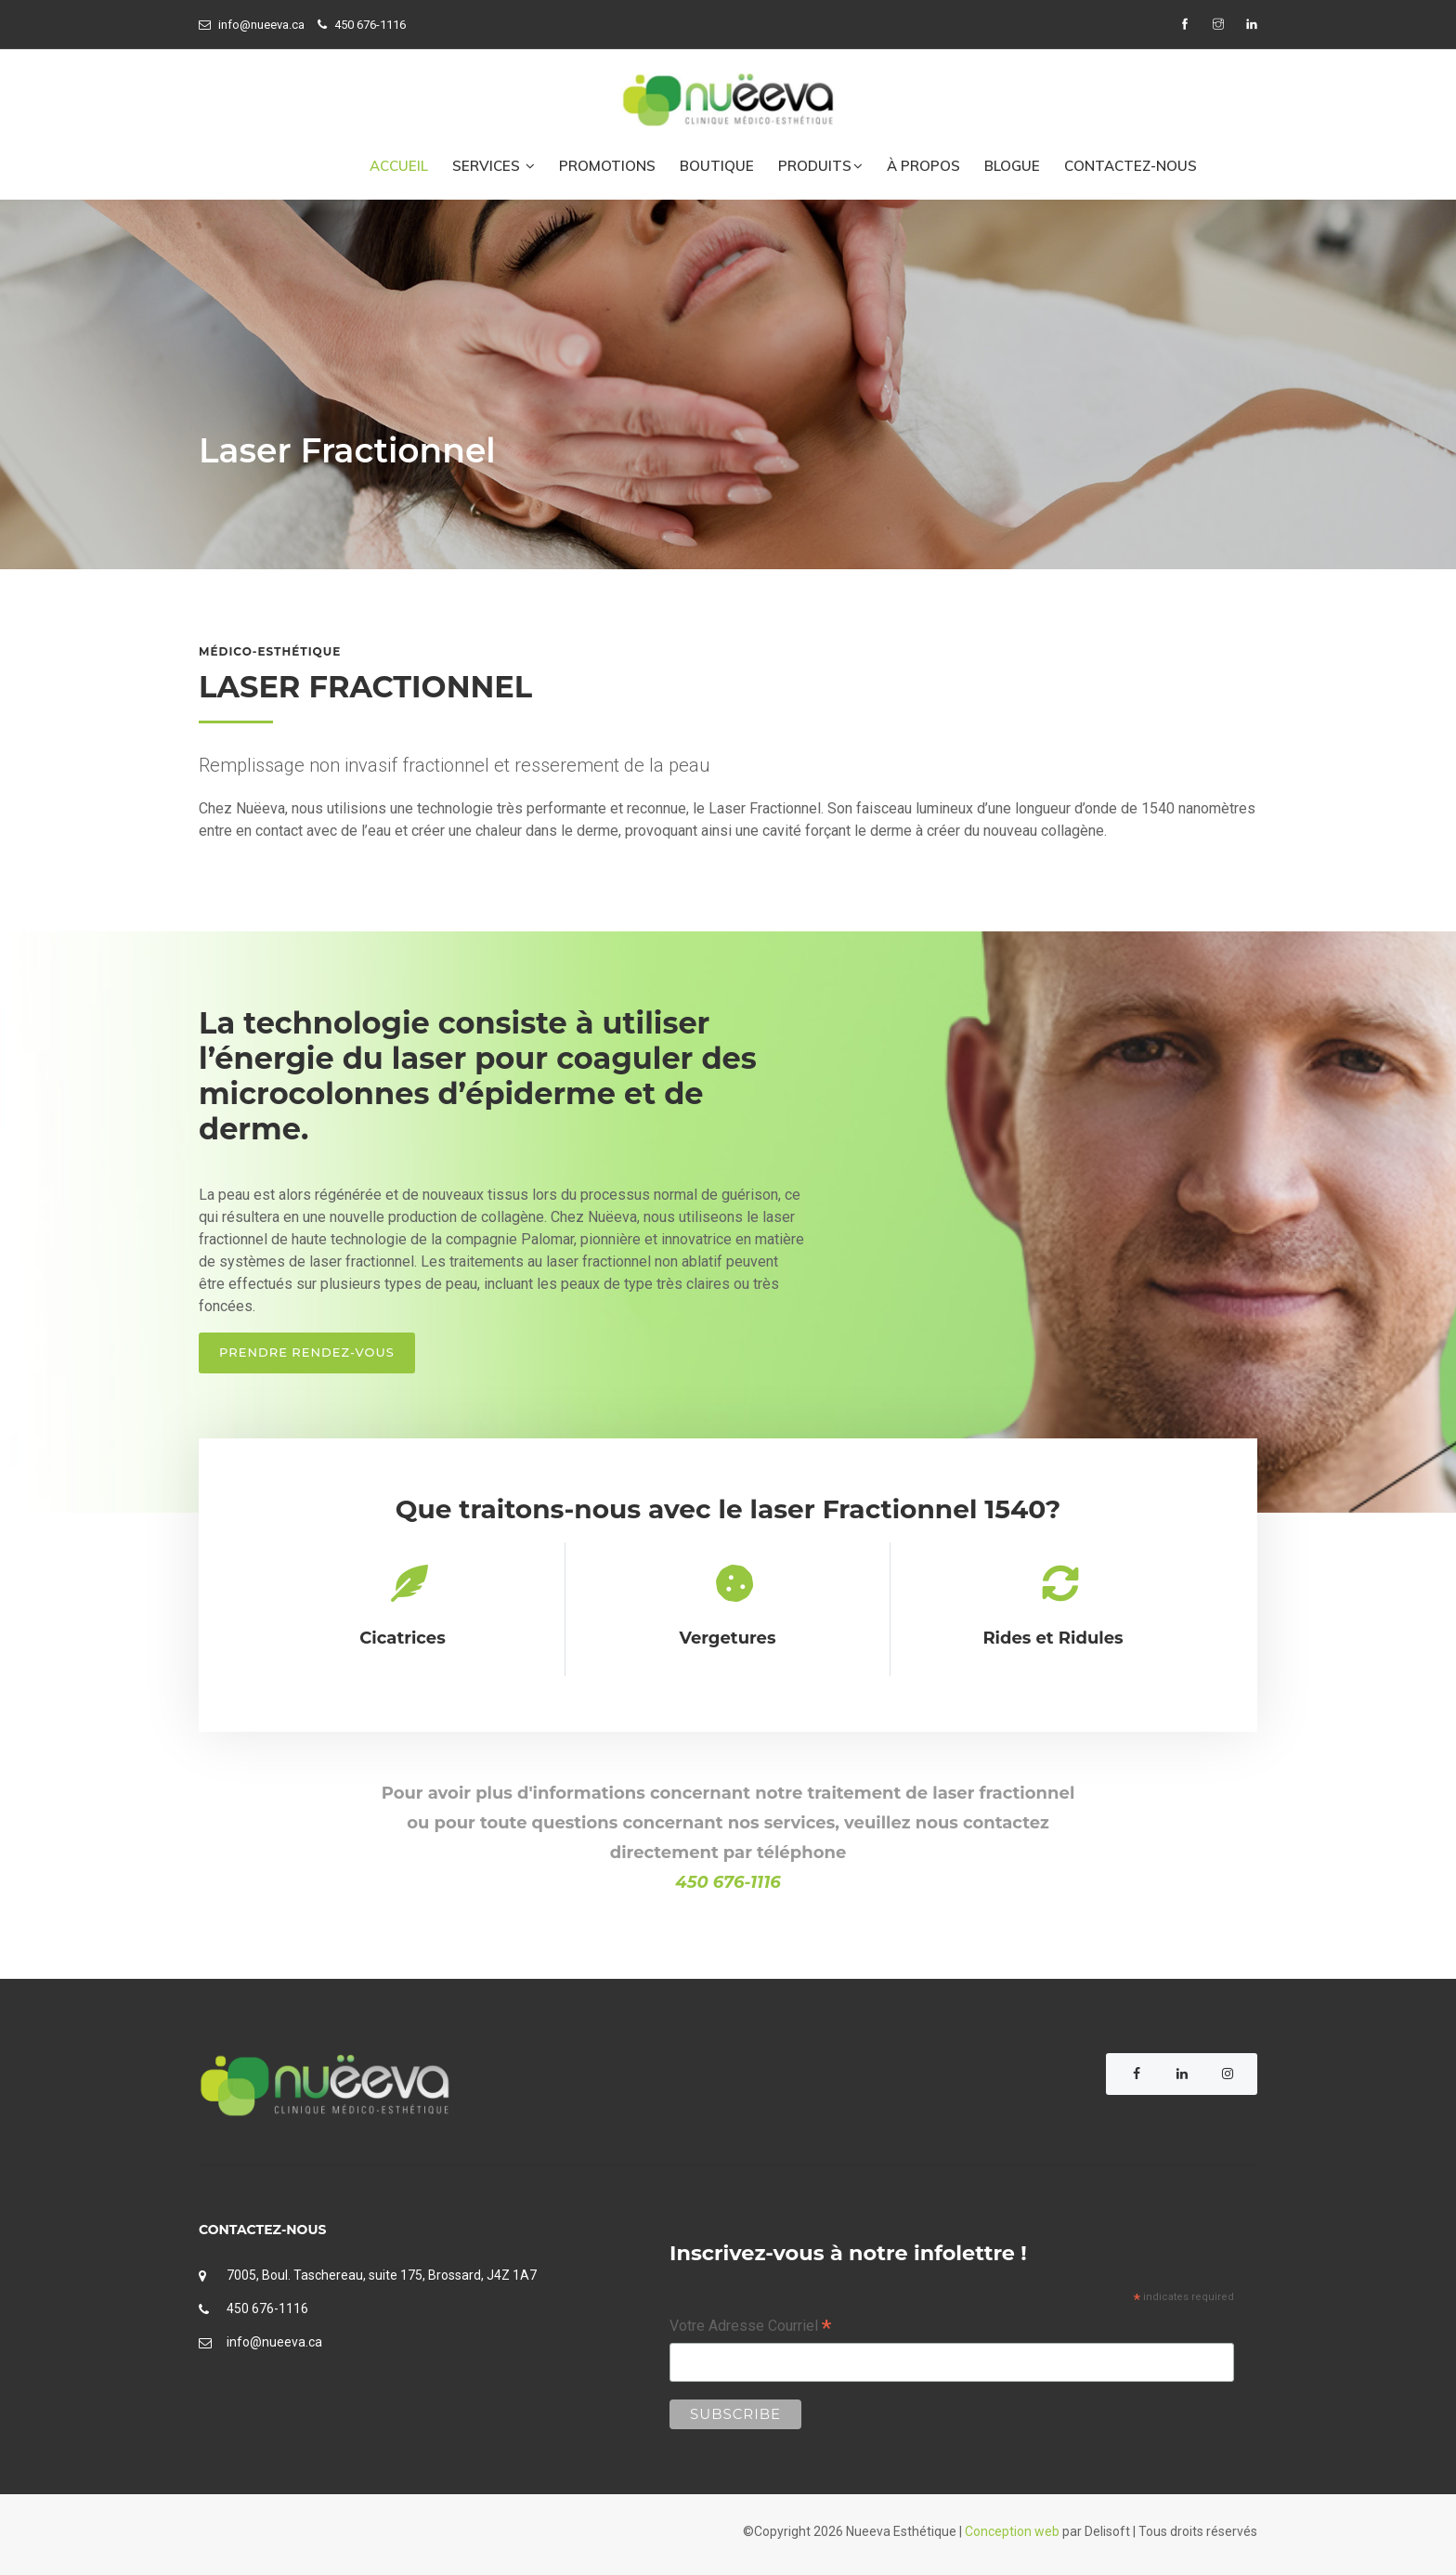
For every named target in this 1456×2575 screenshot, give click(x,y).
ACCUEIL (399, 166)
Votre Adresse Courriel (750, 2327)
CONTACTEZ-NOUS (1130, 166)
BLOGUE (1012, 166)
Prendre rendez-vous (307, 1352)
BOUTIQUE (717, 166)
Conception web (1012, 2531)
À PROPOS (923, 166)
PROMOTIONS (607, 166)
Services (493, 166)
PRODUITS (820, 166)
